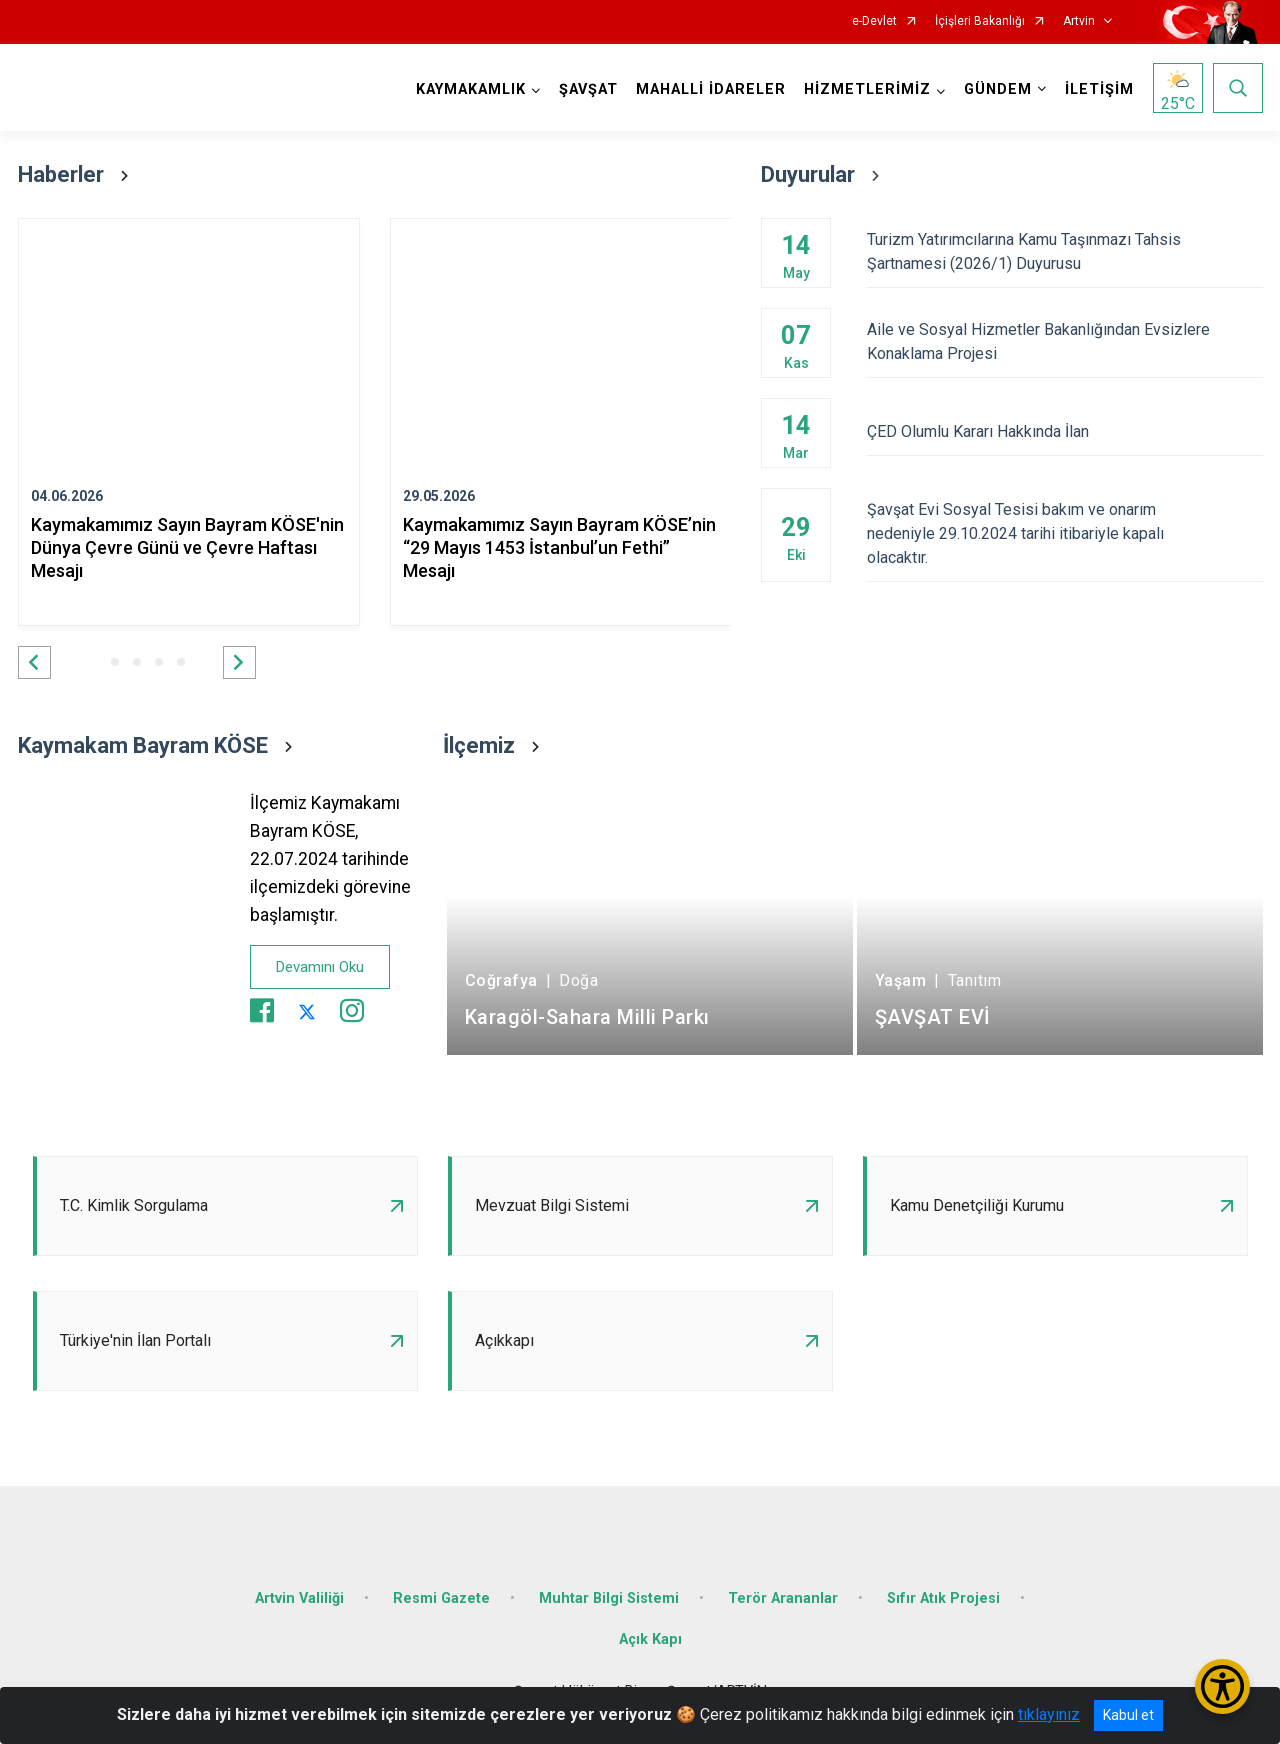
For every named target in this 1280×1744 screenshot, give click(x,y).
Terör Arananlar (783, 1598)
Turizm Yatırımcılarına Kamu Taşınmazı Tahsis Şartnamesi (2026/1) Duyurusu (1064, 251)
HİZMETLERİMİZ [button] (867, 89)
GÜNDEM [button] (998, 89)
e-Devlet (874, 21)
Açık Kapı (650, 1639)
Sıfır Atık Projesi (943, 1598)
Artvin (1079, 21)
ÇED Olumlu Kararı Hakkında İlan (1064, 431)
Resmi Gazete (441, 1598)
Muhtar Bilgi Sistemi (609, 1598)
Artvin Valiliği (299, 1598)
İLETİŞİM (1099, 89)
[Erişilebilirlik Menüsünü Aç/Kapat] (1222, 1686)
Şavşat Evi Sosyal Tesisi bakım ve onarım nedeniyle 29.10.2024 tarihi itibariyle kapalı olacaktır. (1064, 533)
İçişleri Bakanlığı (980, 21)
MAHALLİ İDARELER (711, 89)
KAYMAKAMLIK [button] (471, 89)
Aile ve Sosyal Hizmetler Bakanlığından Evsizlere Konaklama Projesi (1064, 341)
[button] (34, 662)
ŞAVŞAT (588, 89)
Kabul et (1128, 1715)
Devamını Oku (320, 967)
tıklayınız (1049, 1714)
